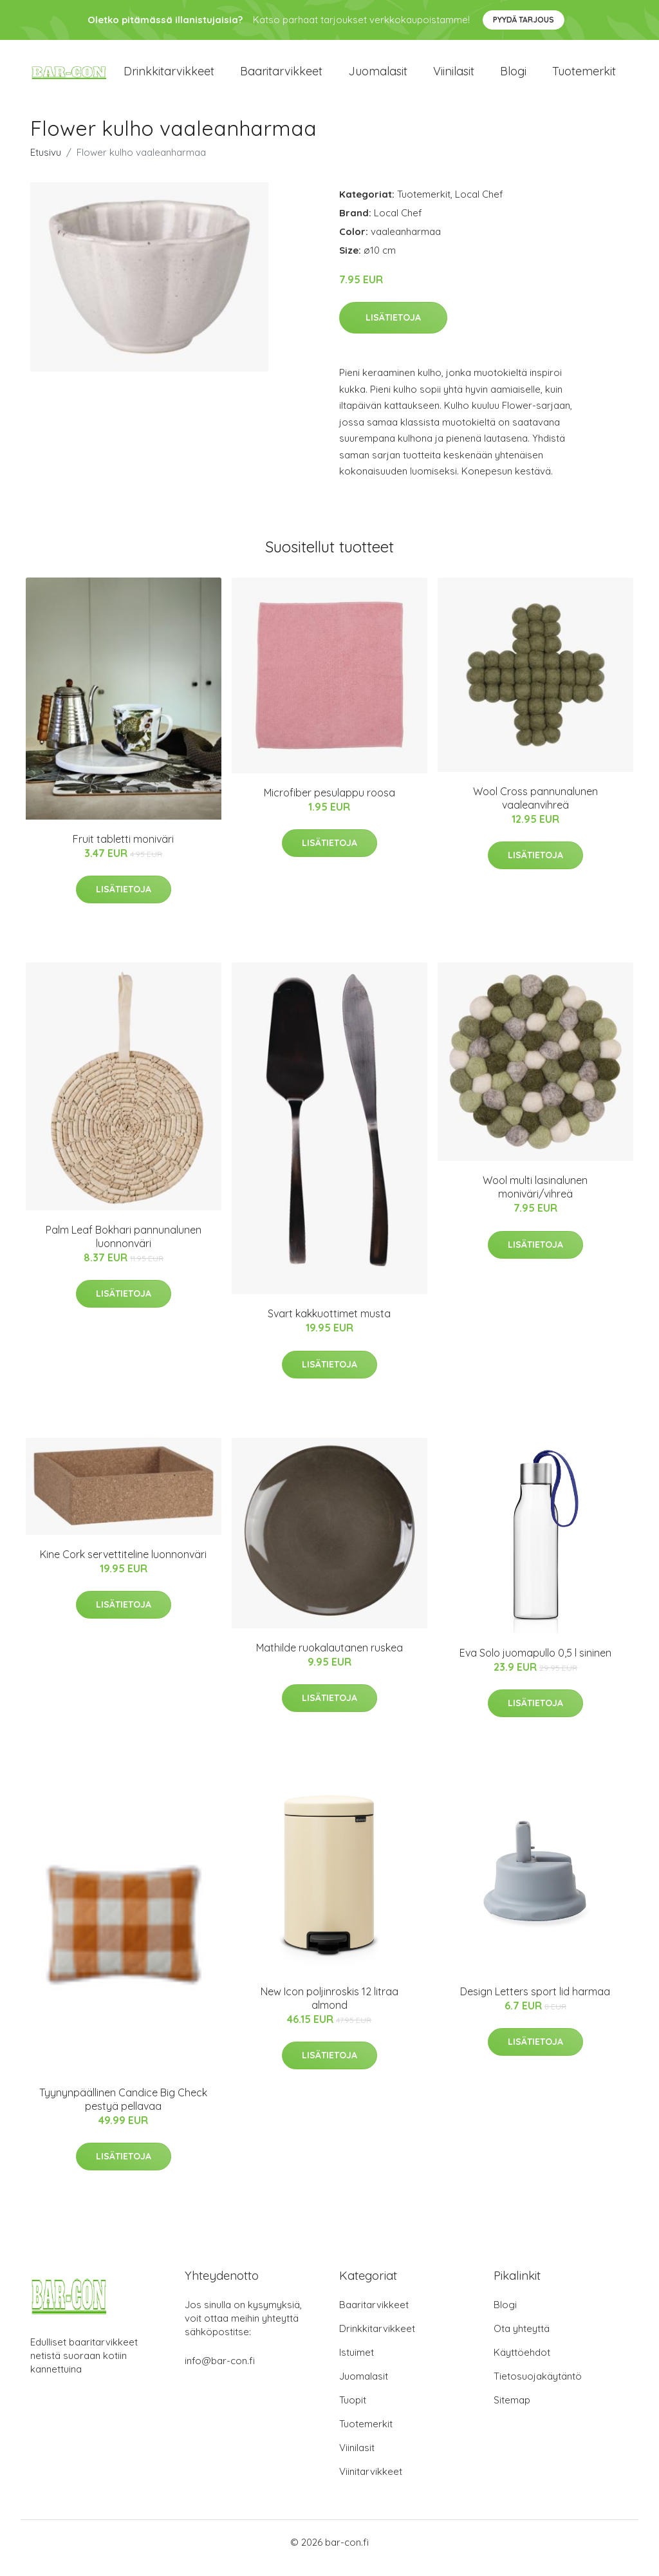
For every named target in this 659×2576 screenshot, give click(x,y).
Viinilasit (453, 77)
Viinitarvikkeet (370, 2483)
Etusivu (45, 163)
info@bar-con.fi (220, 2372)
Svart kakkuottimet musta (329, 1325)
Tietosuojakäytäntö (538, 2388)
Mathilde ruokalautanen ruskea (329, 1658)
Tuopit (352, 2411)
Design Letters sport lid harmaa (535, 2002)
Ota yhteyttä (522, 2340)
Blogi (513, 77)
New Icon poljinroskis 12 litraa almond (329, 2009)
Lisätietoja (393, 329)
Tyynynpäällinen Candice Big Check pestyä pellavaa (123, 2110)
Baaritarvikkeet (281, 77)
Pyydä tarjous (523, 19)
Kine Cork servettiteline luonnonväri (123, 1565)
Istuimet (356, 2364)
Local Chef (479, 205)
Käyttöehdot (522, 2364)
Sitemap (512, 2411)
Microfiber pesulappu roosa (329, 803)
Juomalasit (377, 77)
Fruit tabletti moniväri (123, 849)
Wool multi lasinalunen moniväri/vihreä (535, 1198)
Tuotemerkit (584, 77)
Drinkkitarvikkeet (169, 77)
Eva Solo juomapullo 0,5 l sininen (535, 1663)
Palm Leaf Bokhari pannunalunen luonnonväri (123, 1247)
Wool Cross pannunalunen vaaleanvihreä (535, 809)
